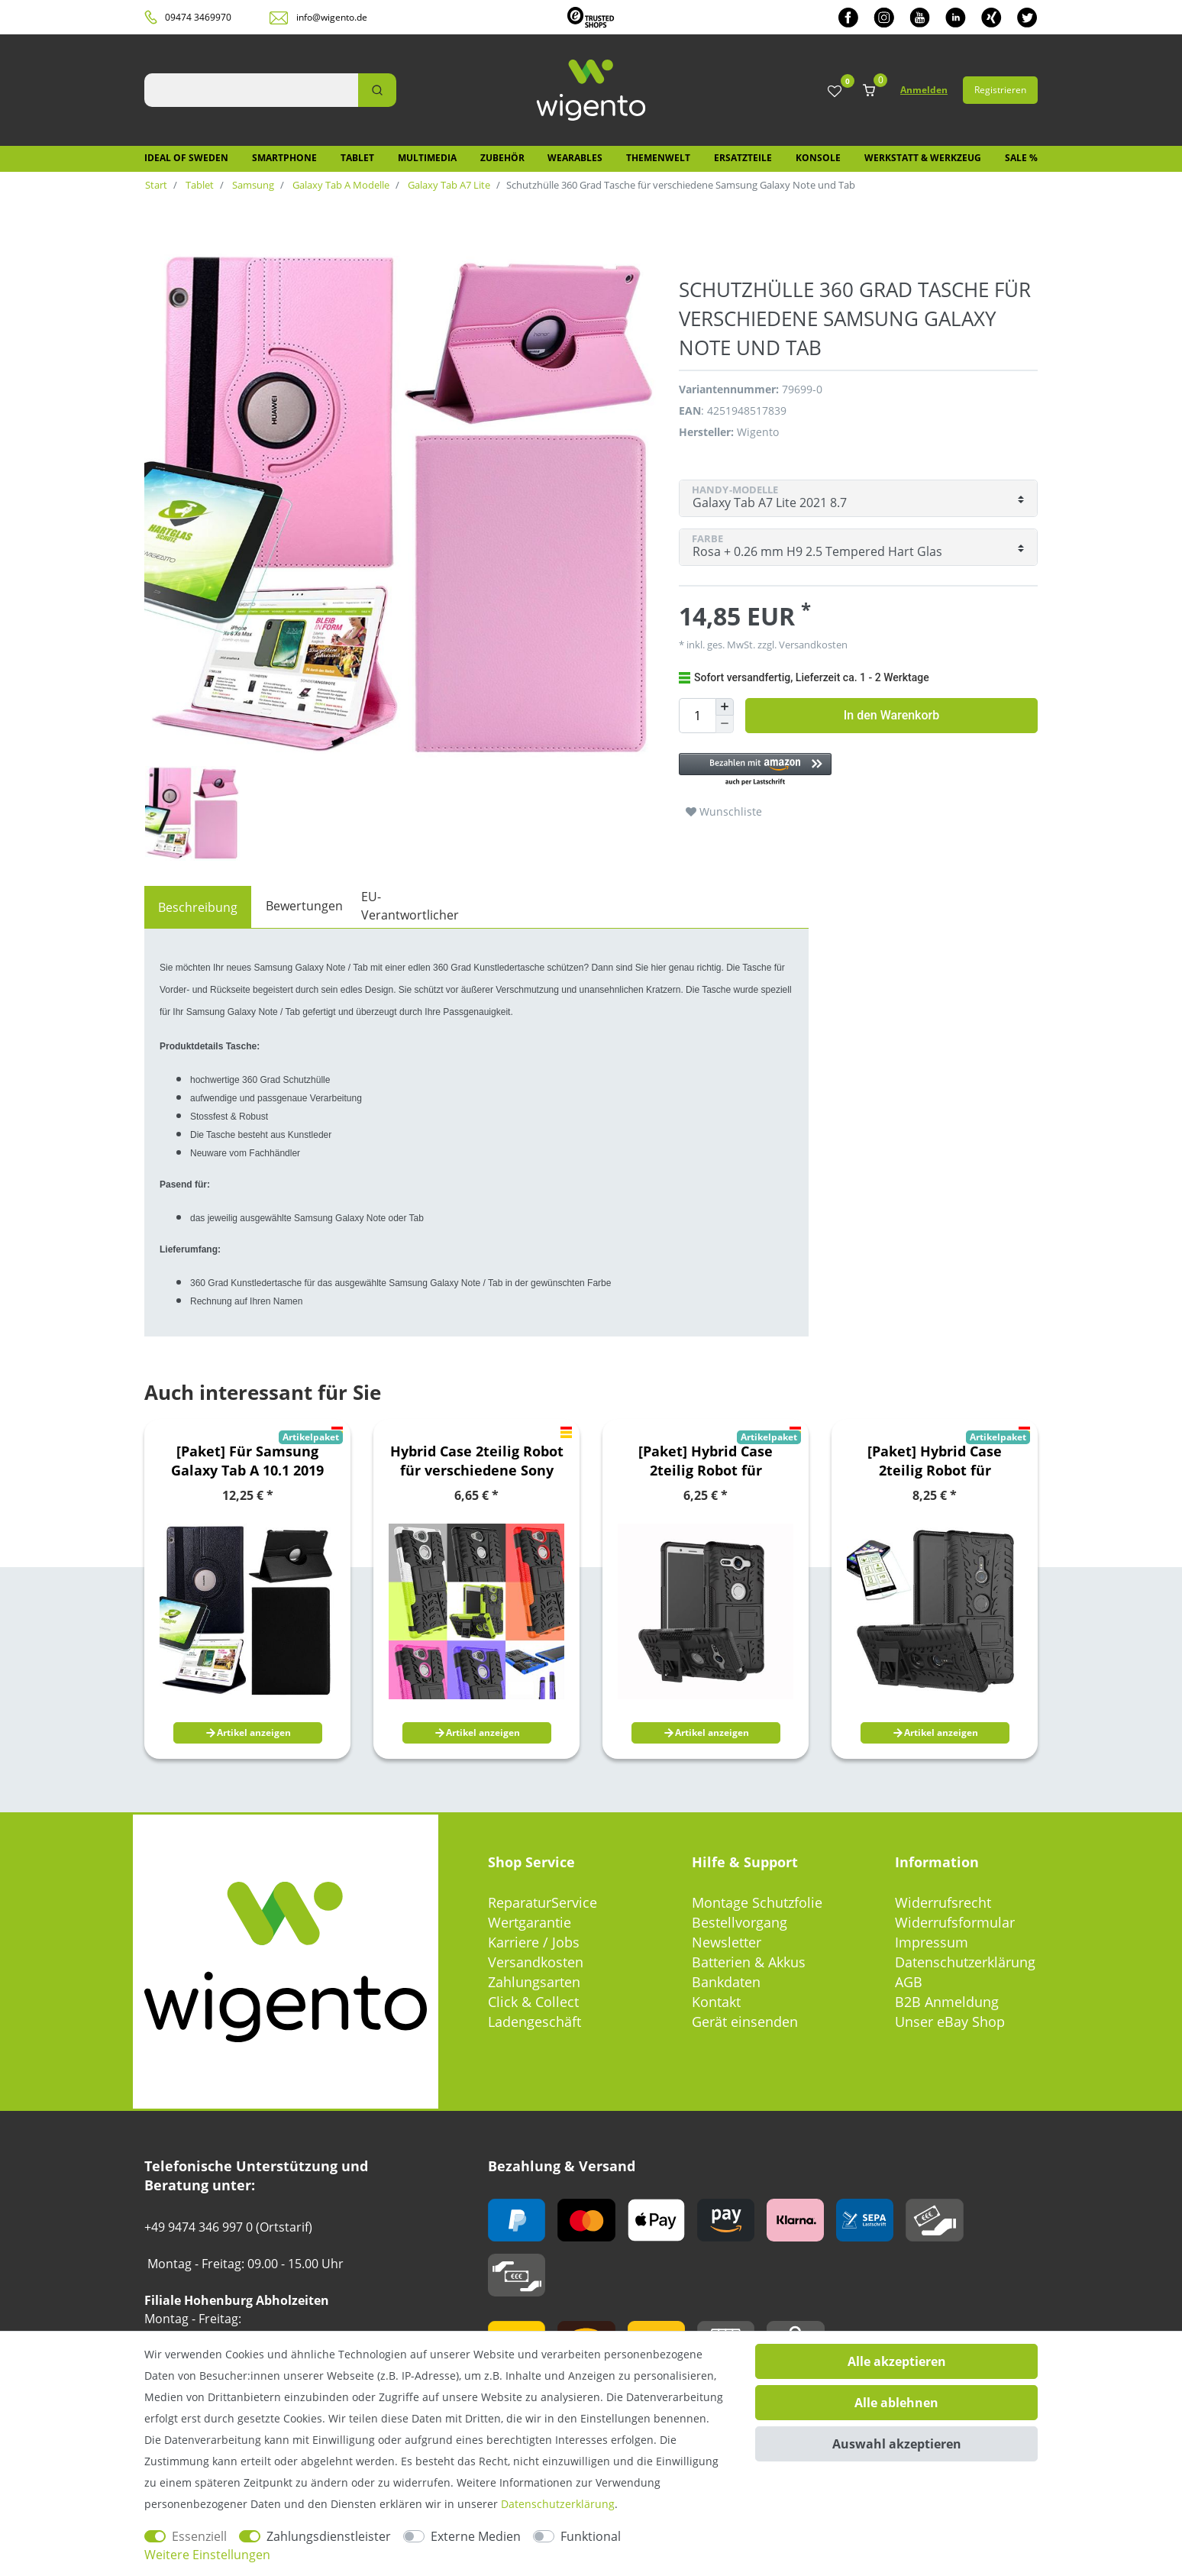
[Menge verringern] (724, 724)
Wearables (574, 157)
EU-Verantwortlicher (410, 905)
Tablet (357, 157)
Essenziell (199, 2536)
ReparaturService (542, 1902)
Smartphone (284, 157)
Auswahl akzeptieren (896, 2443)
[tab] (197, 907)
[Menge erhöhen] (724, 707)
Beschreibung (197, 907)
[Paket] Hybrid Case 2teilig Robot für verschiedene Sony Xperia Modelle (705, 1461)
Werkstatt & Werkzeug (922, 157)
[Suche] (377, 90)
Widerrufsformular (955, 1922)
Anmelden (924, 89)
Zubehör (502, 157)
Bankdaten (726, 1982)
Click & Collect (533, 2002)
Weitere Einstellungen (207, 2554)
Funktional (590, 2536)
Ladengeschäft (534, 2021)
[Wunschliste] (834, 92)
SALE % (1021, 157)
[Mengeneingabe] (697, 715)
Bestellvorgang (739, 1922)
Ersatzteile (743, 157)
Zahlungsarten (534, 1982)
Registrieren (1000, 89)
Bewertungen (304, 905)
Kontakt (716, 2002)
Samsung (252, 185)
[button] (850, 770)
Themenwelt (658, 157)
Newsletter (726, 1942)
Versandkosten (812, 644)
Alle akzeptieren (897, 2361)
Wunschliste (724, 811)
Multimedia (427, 157)
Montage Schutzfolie (757, 1902)
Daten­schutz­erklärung (558, 2504)
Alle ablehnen (896, 2402)
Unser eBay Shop (950, 2021)
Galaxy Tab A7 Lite (447, 185)
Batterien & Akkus (749, 1962)
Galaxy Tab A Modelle (339, 185)
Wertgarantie (529, 1922)
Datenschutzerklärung (965, 1962)
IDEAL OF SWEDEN (186, 157)
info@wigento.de (331, 17)
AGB (908, 1982)
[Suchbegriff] (251, 90)
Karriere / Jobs (534, 1942)
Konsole (818, 157)
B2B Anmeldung (947, 2002)
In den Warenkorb (891, 715)
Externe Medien (476, 2536)
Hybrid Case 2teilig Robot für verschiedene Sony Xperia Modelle (477, 1461)
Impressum (931, 1942)
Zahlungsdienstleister (328, 2536)
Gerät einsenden (745, 2021)
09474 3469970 (198, 17)
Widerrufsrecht (943, 1902)
